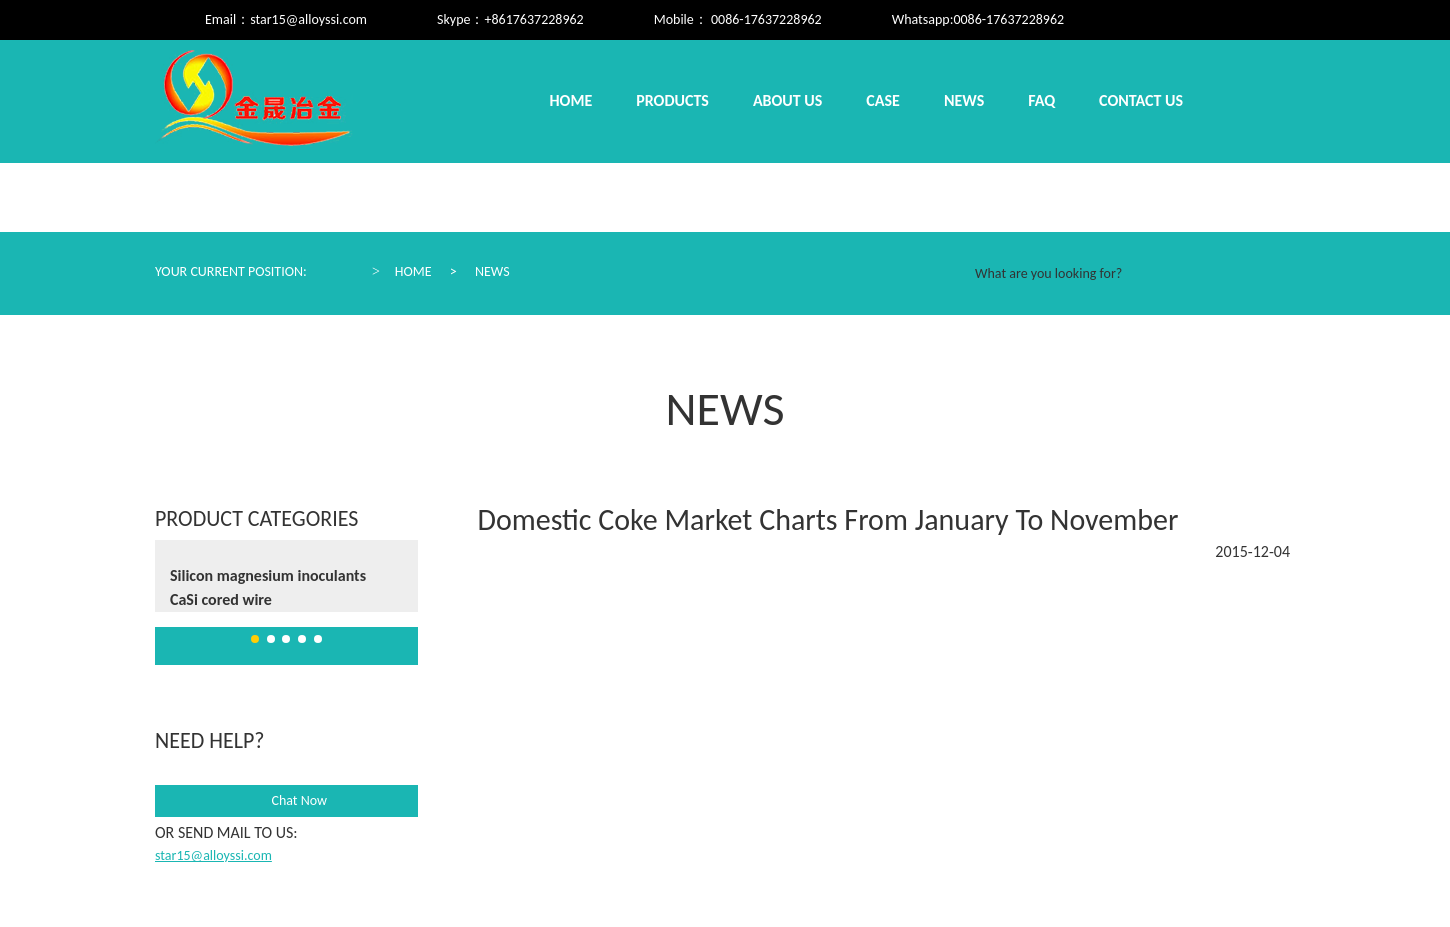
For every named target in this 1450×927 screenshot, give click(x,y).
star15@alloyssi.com (308, 19)
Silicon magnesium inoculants (268, 575)
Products (672, 100)
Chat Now (286, 801)
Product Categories (256, 518)
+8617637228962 (533, 19)
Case (883, 100)
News (964, 100)
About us (787, 100)
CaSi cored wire (221, 599)
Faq (1041, 100)
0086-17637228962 (1008, 19)
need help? (209, 740)
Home (571, 100)
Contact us (1141, 100)
